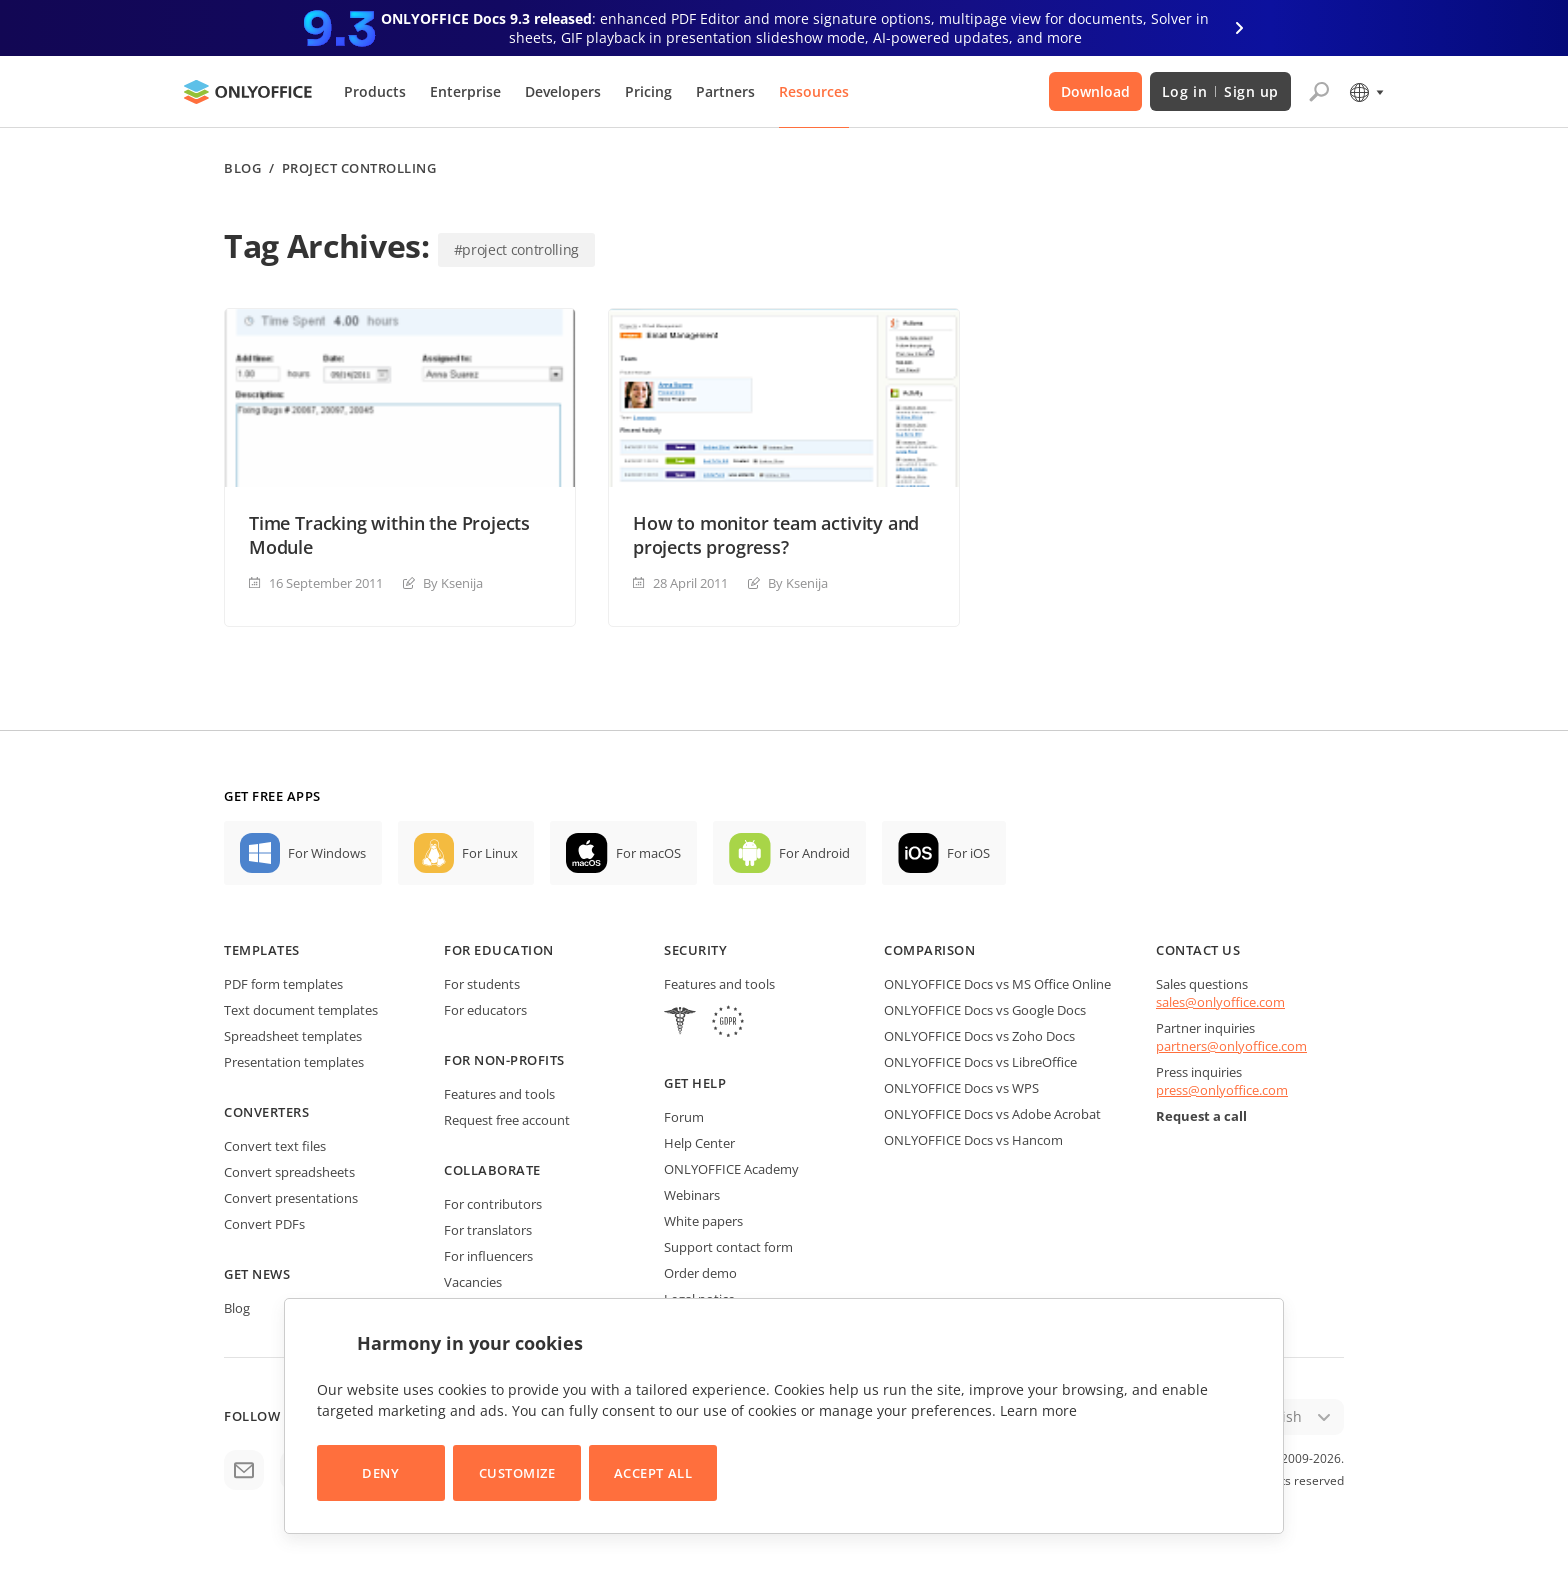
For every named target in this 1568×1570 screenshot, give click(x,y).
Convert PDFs (264, 1224)
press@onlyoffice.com (1222, 1090)
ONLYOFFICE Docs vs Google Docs (985, 1010)
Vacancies (473, 1282)
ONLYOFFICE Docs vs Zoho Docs (979, 1036)
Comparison (929, 950)
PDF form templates (283, 984)
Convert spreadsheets (289, 1172)
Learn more (1038, 1410)
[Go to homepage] (248, 92)
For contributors (493, 1204)
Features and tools (499, 1094)
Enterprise (465, 91)
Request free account (507, 1120)
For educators (485, 1010)
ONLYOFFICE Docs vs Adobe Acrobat (992, 1114)
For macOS (648, 853)
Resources (814, 91)
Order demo (700, 1273)
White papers (703, 1221)
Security (695, 950)
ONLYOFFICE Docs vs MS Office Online (997, 984)
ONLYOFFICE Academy (731, 1169)
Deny (380, 1473)
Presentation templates (294, 1062)
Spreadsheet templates (293, 1036)
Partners (725, 91)
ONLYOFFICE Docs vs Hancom (973, 1140)
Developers (563, 91)
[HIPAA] (680, 1023)
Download (1095, 91)
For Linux (490, 853)
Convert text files (275, 1146)
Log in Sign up (1220, 91)
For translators (488, 1230)
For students (482, 984)
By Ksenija (453, 583)
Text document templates (301, 1010)
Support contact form (728, 1247)
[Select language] (1365, 92)
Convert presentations (291, 1198)
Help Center (699, 1143)
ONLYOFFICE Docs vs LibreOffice (980, 1062)
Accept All (653, 1473)
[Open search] (1319, 92)
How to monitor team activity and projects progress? (776, 535)
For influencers (488, 1256)
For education (499, 950)
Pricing (648, 91)
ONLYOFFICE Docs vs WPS (961, 1088)
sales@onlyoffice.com (1220, 1002)
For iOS (968, 853)
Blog (242, 168)
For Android (814, 853)
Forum (684, 1117)
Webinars (692, 1195)
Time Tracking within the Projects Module (389, 535)
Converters (266, 1112)
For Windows (327, 853)
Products (375, 91)
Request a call (1201, 1116)
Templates (262, 950)
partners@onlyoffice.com (1231, 1046)
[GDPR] (728, 1023)
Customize (517, 1473)
